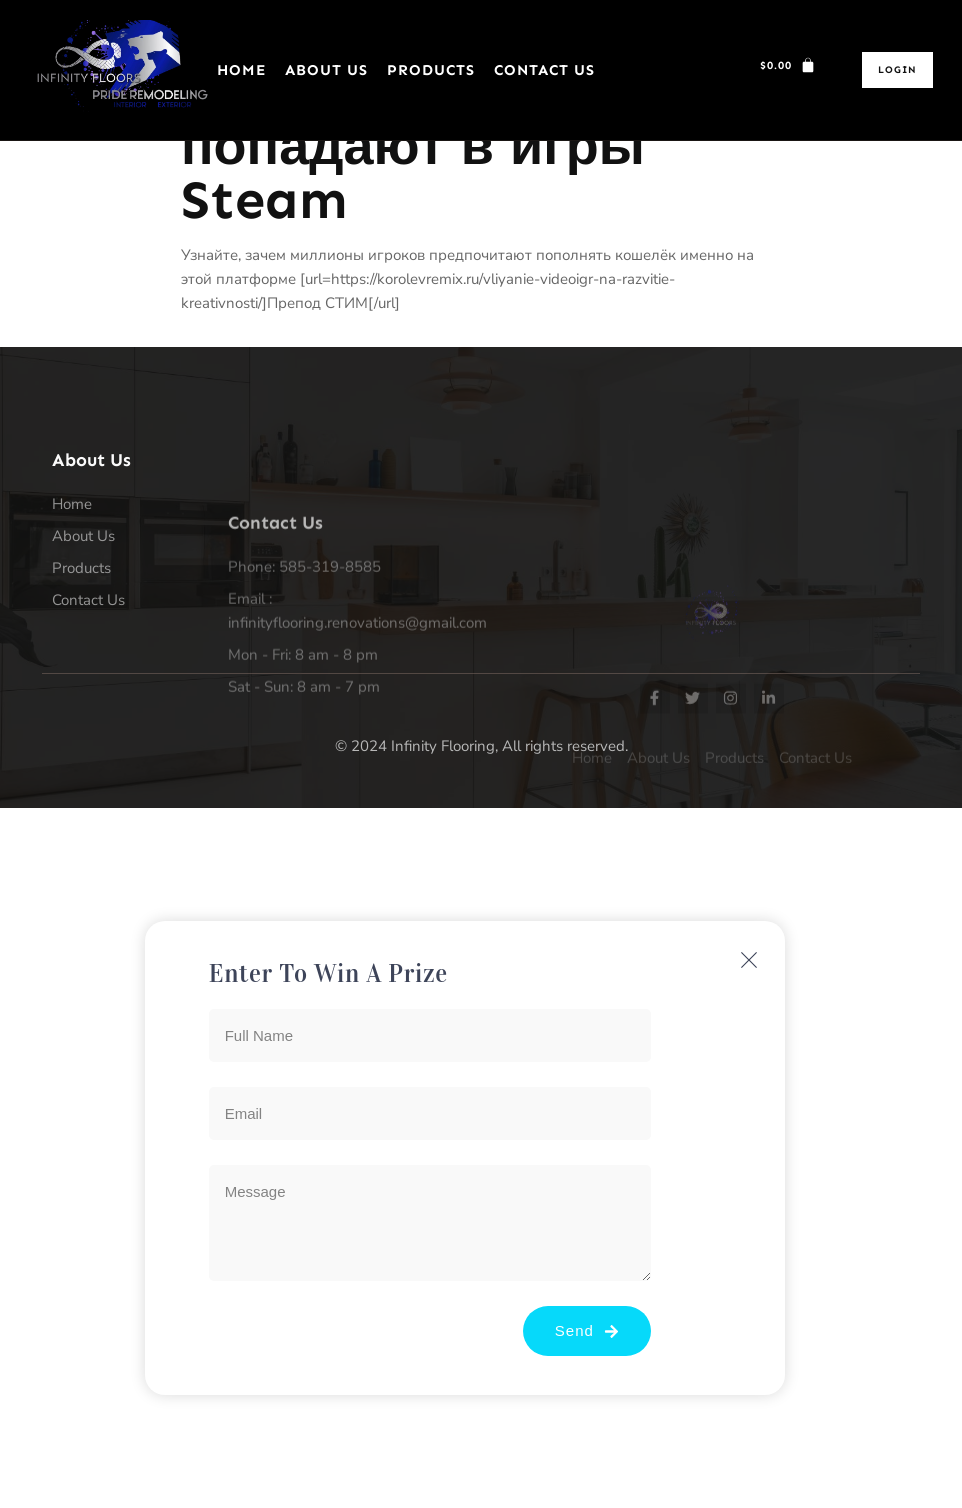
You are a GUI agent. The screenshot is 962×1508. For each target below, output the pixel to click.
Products (431, 70)
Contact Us (544, 70)
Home (241, 70)
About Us (326, 70)
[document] (481, 1158)
